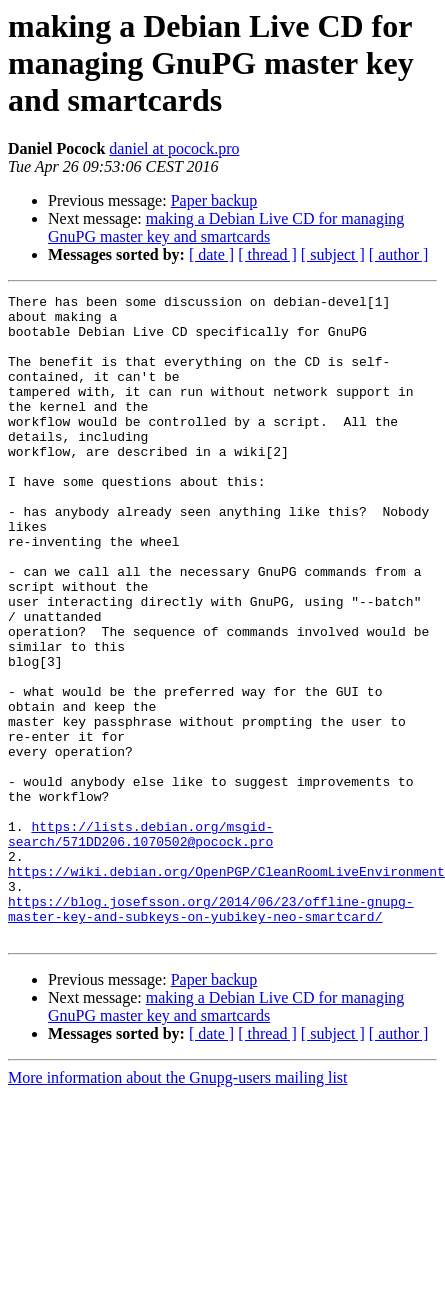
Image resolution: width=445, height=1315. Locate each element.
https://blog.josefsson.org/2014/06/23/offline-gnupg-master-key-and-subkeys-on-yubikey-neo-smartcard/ (211, 1033)
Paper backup (214, 200)
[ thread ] (267, 254)
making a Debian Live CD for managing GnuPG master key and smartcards (226, 227)
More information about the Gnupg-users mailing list (178, 1206)
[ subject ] (333, 254)
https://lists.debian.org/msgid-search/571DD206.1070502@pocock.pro (140, 943)
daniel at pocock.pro (174, 148)
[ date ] (211, 254)
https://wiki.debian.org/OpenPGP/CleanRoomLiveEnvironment (226, 988)
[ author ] (399, 254)
